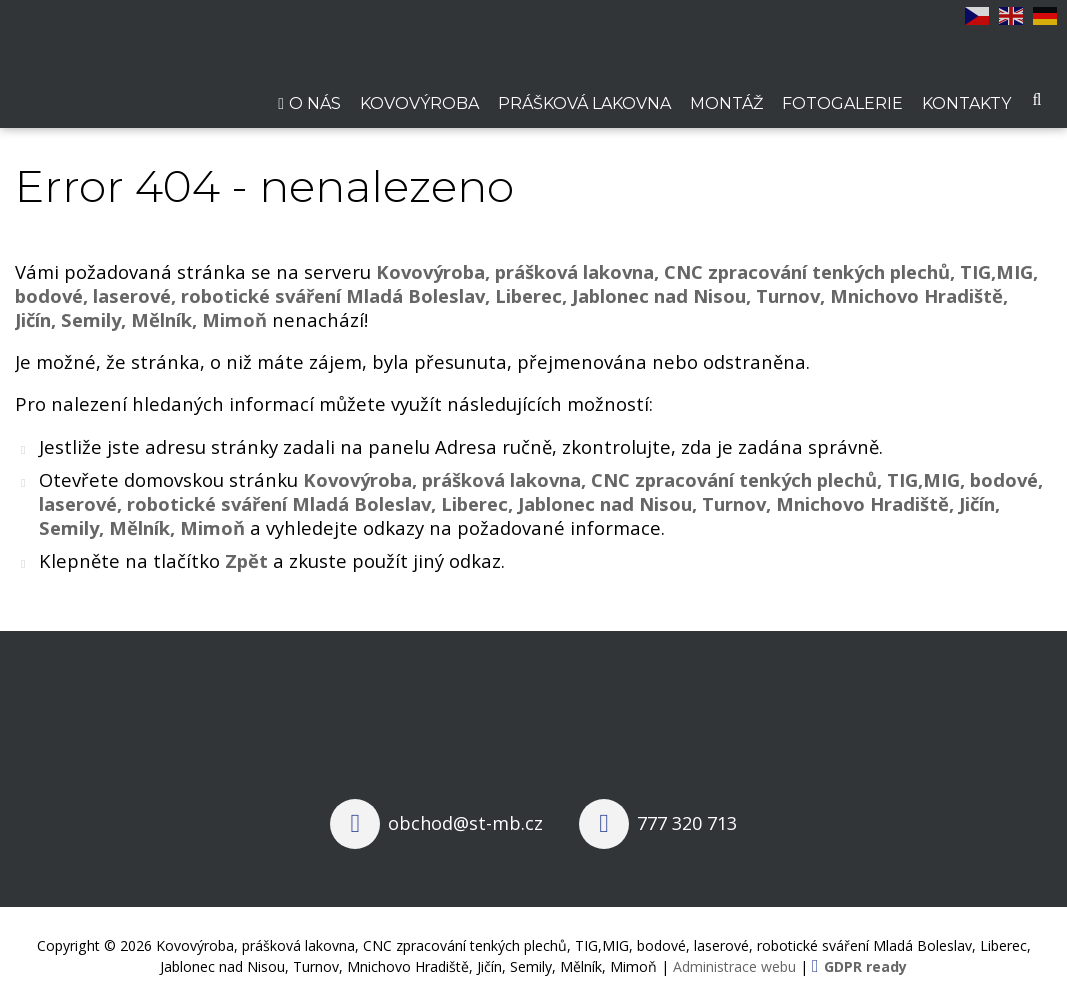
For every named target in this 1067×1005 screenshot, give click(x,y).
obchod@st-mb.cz (465, 823)
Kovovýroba (419, 103)
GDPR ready (865, 966)
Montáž (726, 103)
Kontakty (966, 103)
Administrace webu (734, 966)
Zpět (246, 560)
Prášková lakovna (584, 103)
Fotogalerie (842, 103)
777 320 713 (687, 823)
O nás (315, 103)
